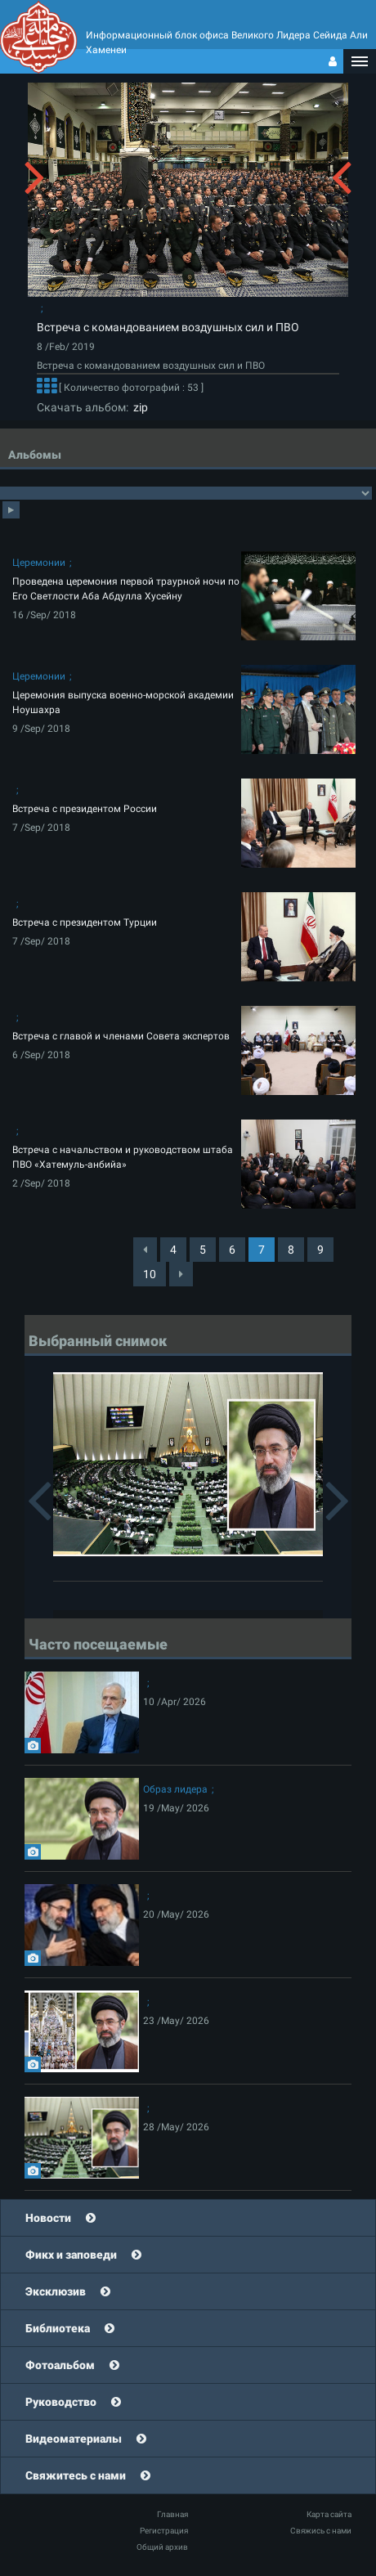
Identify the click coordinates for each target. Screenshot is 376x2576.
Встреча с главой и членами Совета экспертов (121, 1036)
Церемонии (38, 562)
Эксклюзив (55, 2291)
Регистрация (164, 2530)
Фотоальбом (60, 2365)
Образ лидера (175, 1789)
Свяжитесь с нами (75, 2475)
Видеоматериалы (73, 2438)
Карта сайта (329, 2514)
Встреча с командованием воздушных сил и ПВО (168, 327)
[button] (359, 61)
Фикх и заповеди (71, 2254)
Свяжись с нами (320, 2530)
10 (149, 1274)
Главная (172, 2514)
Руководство (60, 2401)
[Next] (181, 1274)
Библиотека (57, 2328)
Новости (48, 2217)
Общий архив (162, 2546)
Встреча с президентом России (84, 809)
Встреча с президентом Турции (84, 922)
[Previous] (145, 1249)
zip (138, 407)
